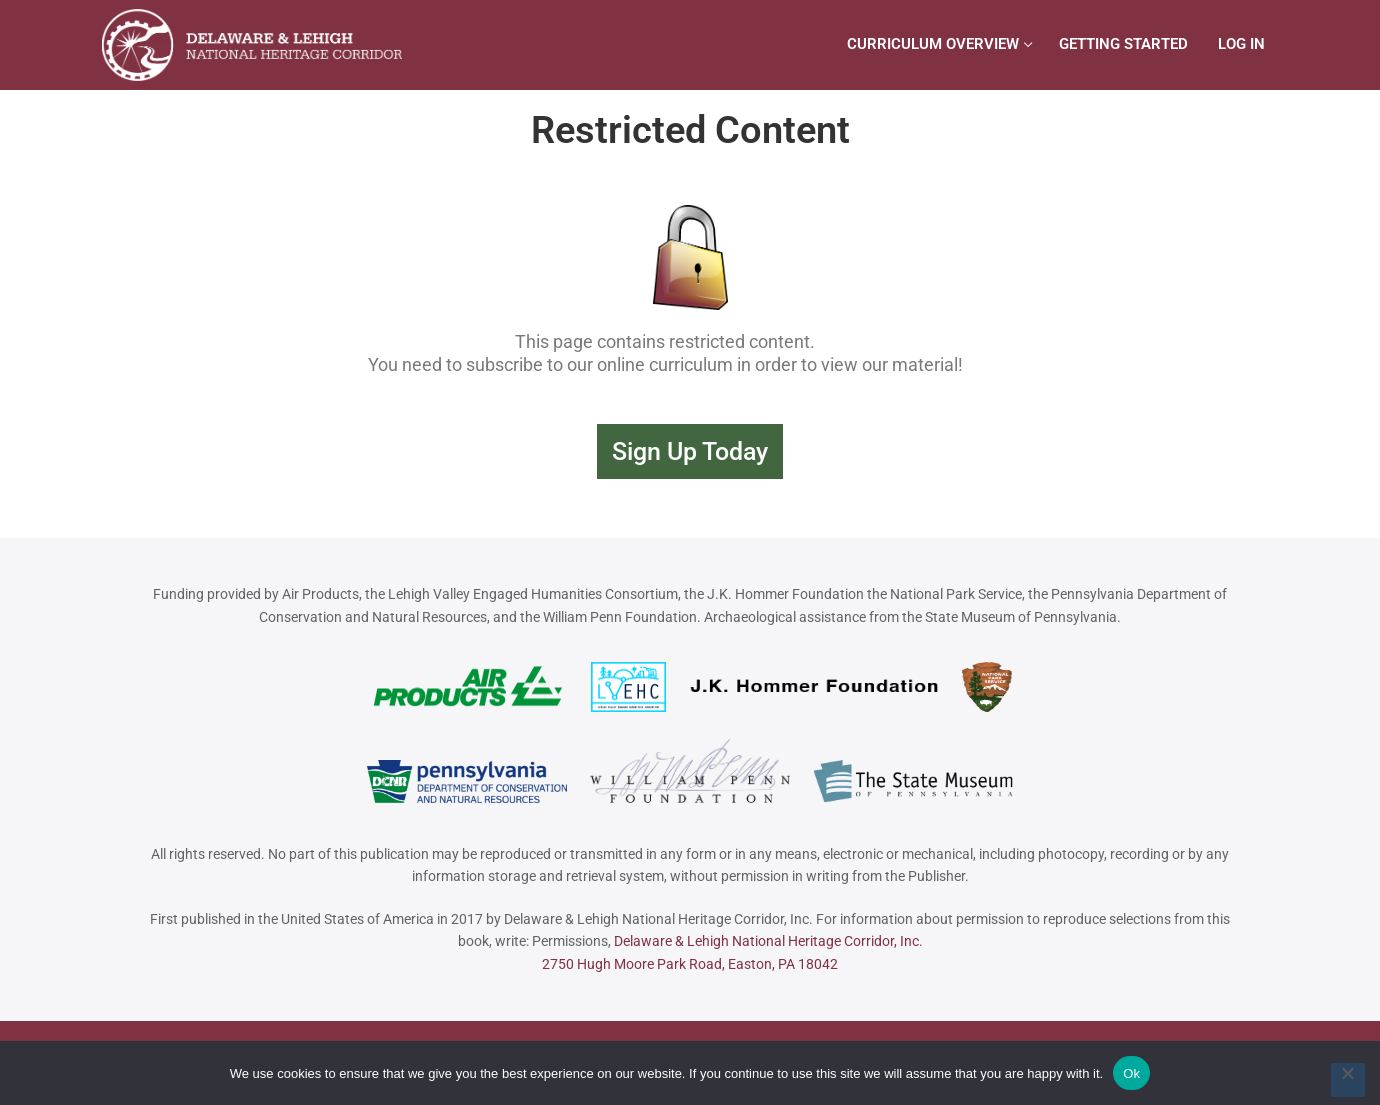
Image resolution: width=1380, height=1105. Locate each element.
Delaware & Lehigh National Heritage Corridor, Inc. (768, 941)
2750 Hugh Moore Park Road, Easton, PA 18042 (690, 964)
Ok (1131, 1073)
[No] (1348, 1080)
